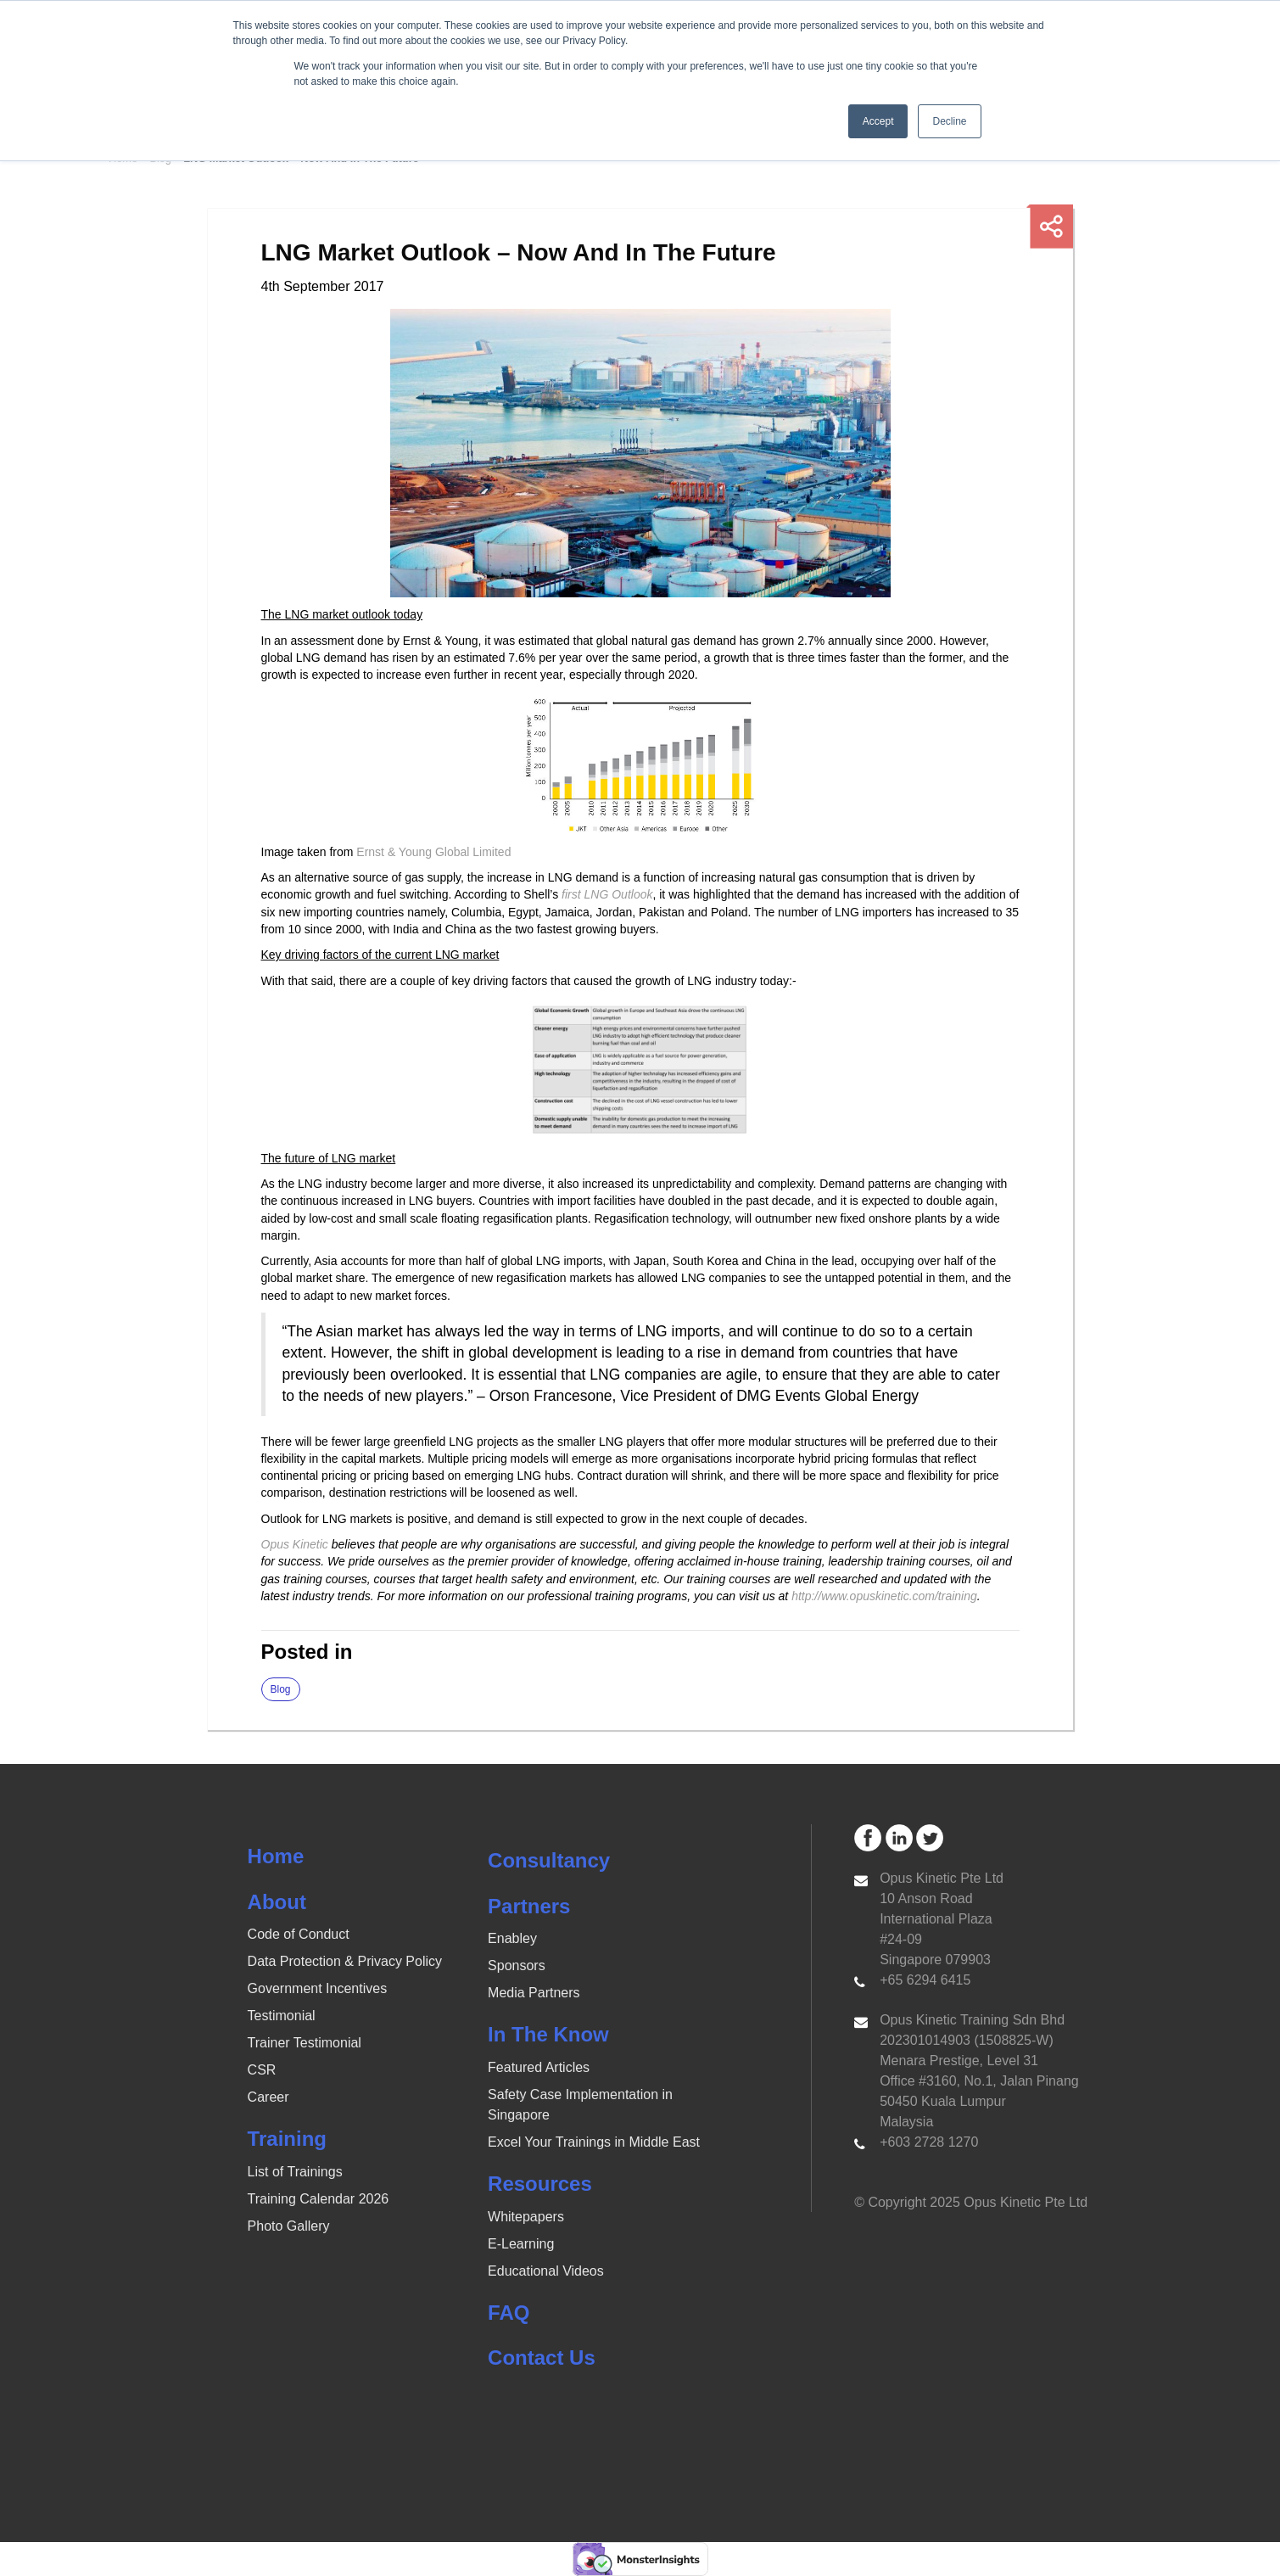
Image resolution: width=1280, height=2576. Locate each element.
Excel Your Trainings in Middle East (594, 2142)
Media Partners (534, 1992)
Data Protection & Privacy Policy (345, 1961)
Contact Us (541, 2357)
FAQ (508, 2312)
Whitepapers (526, 2216)
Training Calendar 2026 (318, 2199)
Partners (529, 1906)
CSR (262, 2070)
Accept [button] (878, 121)
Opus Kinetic (294, 1544)
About (277, 1901)
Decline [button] (949, 121)
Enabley (512, 1938)
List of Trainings (295, 2171)
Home (276, 1856)
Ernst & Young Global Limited (433, 852)
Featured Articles (539, 2067)
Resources (540, 2183)
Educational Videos (546, 2271)
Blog (281, 1689)
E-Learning (521, 2244)
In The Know (548, 2034)
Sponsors (516, 1965)
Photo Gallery (289, 2226)
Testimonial (282, 2015)
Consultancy (549, 1860)
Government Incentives (318, 1988)
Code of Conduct (298, 1934)
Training (287, 2138)
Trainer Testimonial (304, 2043)
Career (268, 2097)
